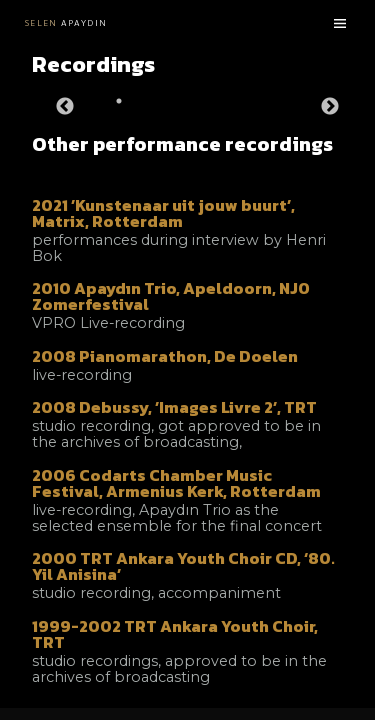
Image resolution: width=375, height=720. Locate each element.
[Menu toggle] (340, 24)
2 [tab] (160, 101)
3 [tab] (201, 101)
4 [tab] (242, 101)
